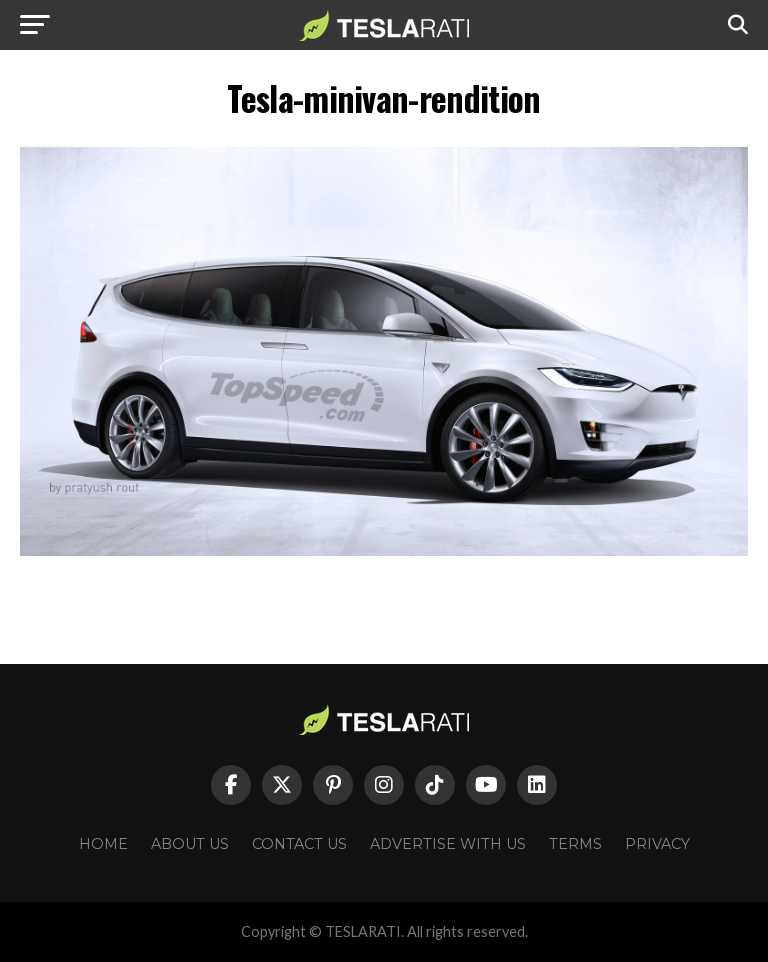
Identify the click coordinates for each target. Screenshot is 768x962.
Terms (575, 844)
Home (103, 844)
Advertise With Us (448, 844)
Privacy (657, 844)
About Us (190, 844)
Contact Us (299, 844)
